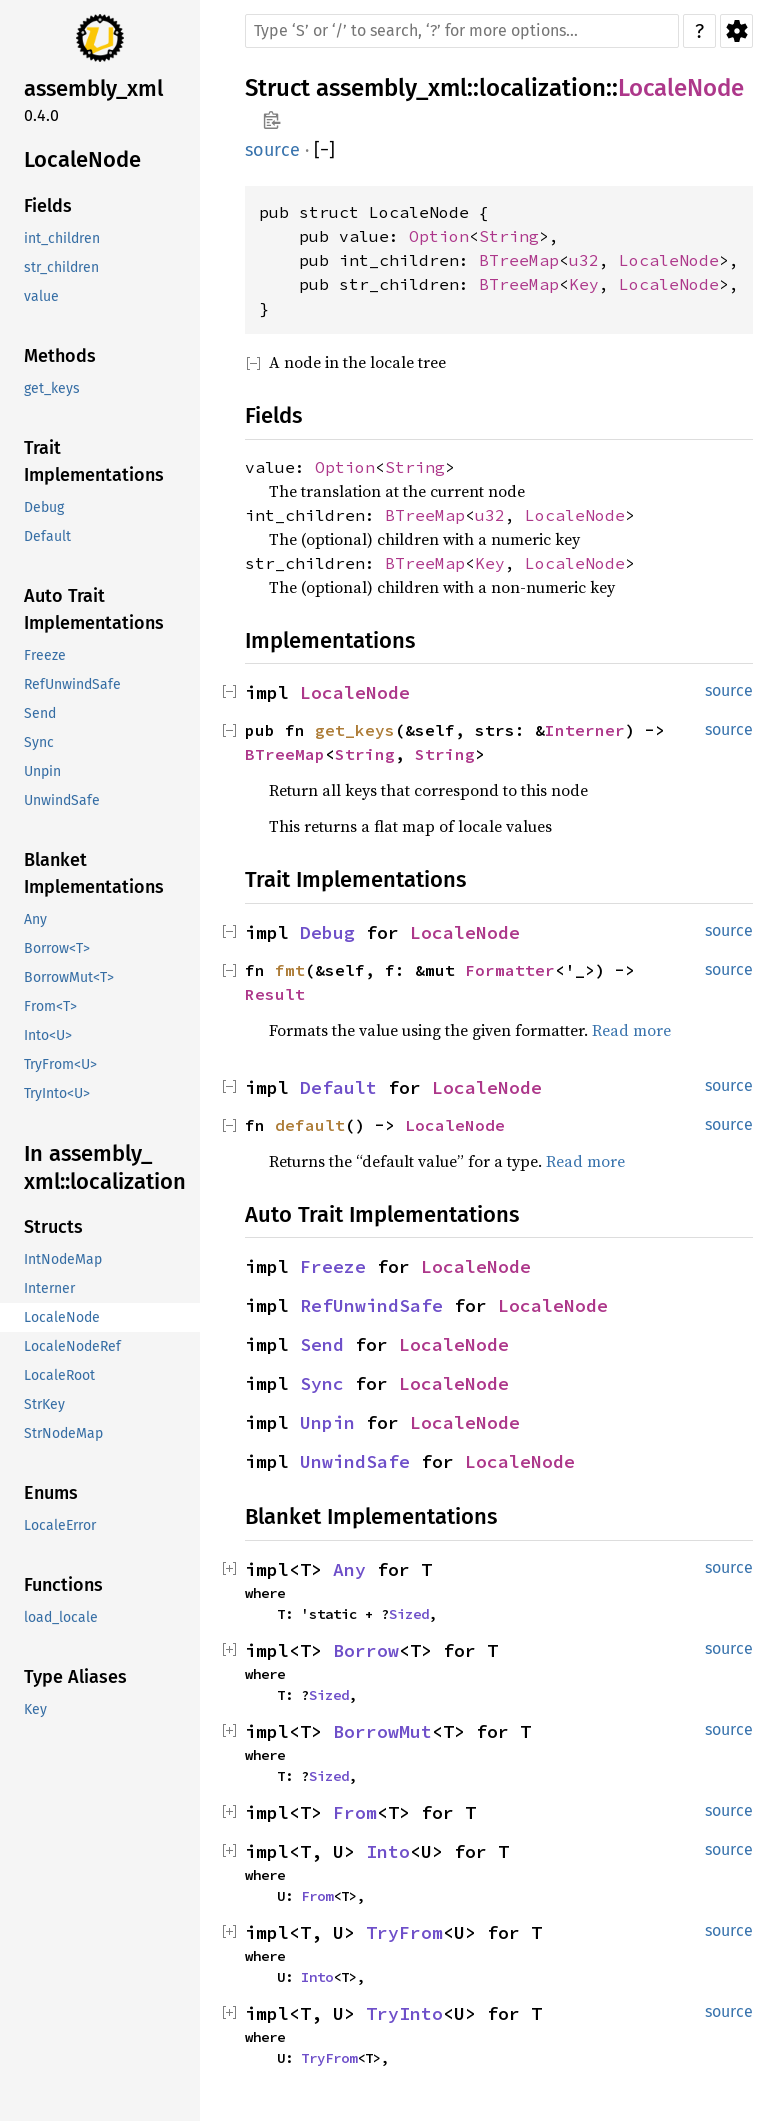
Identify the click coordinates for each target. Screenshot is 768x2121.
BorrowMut (382, 1731)
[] (324, 150)
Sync (322, 1383)
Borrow (366, 1650)
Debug (327, 932)
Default (338, 1087)
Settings (736, 31)
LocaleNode (681, 88)
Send (322, 1344)
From (355, 1812)
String (509, 236)
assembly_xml (391, 88)
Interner (585, 730)
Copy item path (271, 120)
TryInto (404, 2013)
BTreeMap (519, 260)
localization (542, 88)
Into (388, 1851)
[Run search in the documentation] (462, 31)
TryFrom (404, 1932)
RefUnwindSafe (371, 1305)
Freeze (333, 1266)
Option (439, 236)
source (272, 150)
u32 (584, 260)
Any (349, 1569)
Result (275, 994)
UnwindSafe (355, 1461)
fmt (290, 970)
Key (584, 284)
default (310, 1125)
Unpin (327, 1422)
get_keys (355, 730)
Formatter (510, 970)
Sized (409, 1614)
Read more (631, 1030)
